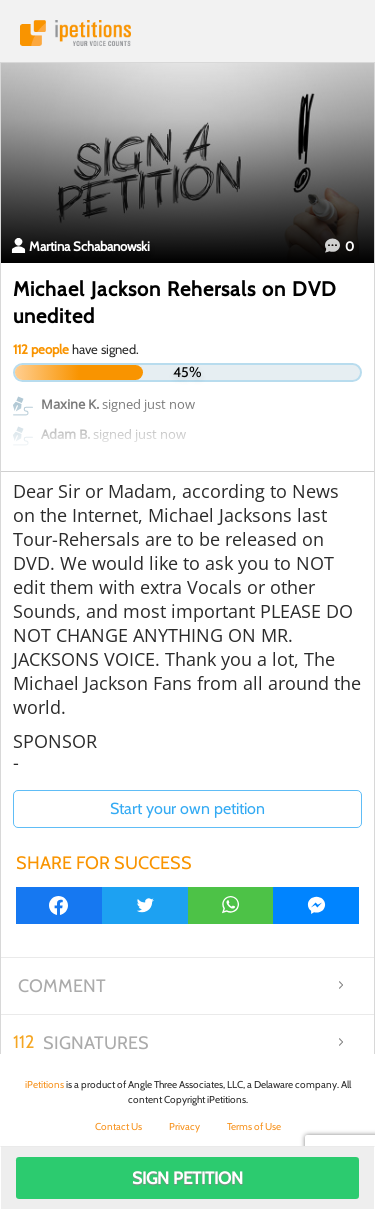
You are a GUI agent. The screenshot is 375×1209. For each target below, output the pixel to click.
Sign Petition (187, 1178)
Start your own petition (187, 808)
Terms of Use (254, 1126)
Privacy (184, 1126)
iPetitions (187, 33)
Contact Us (118, 1126)
